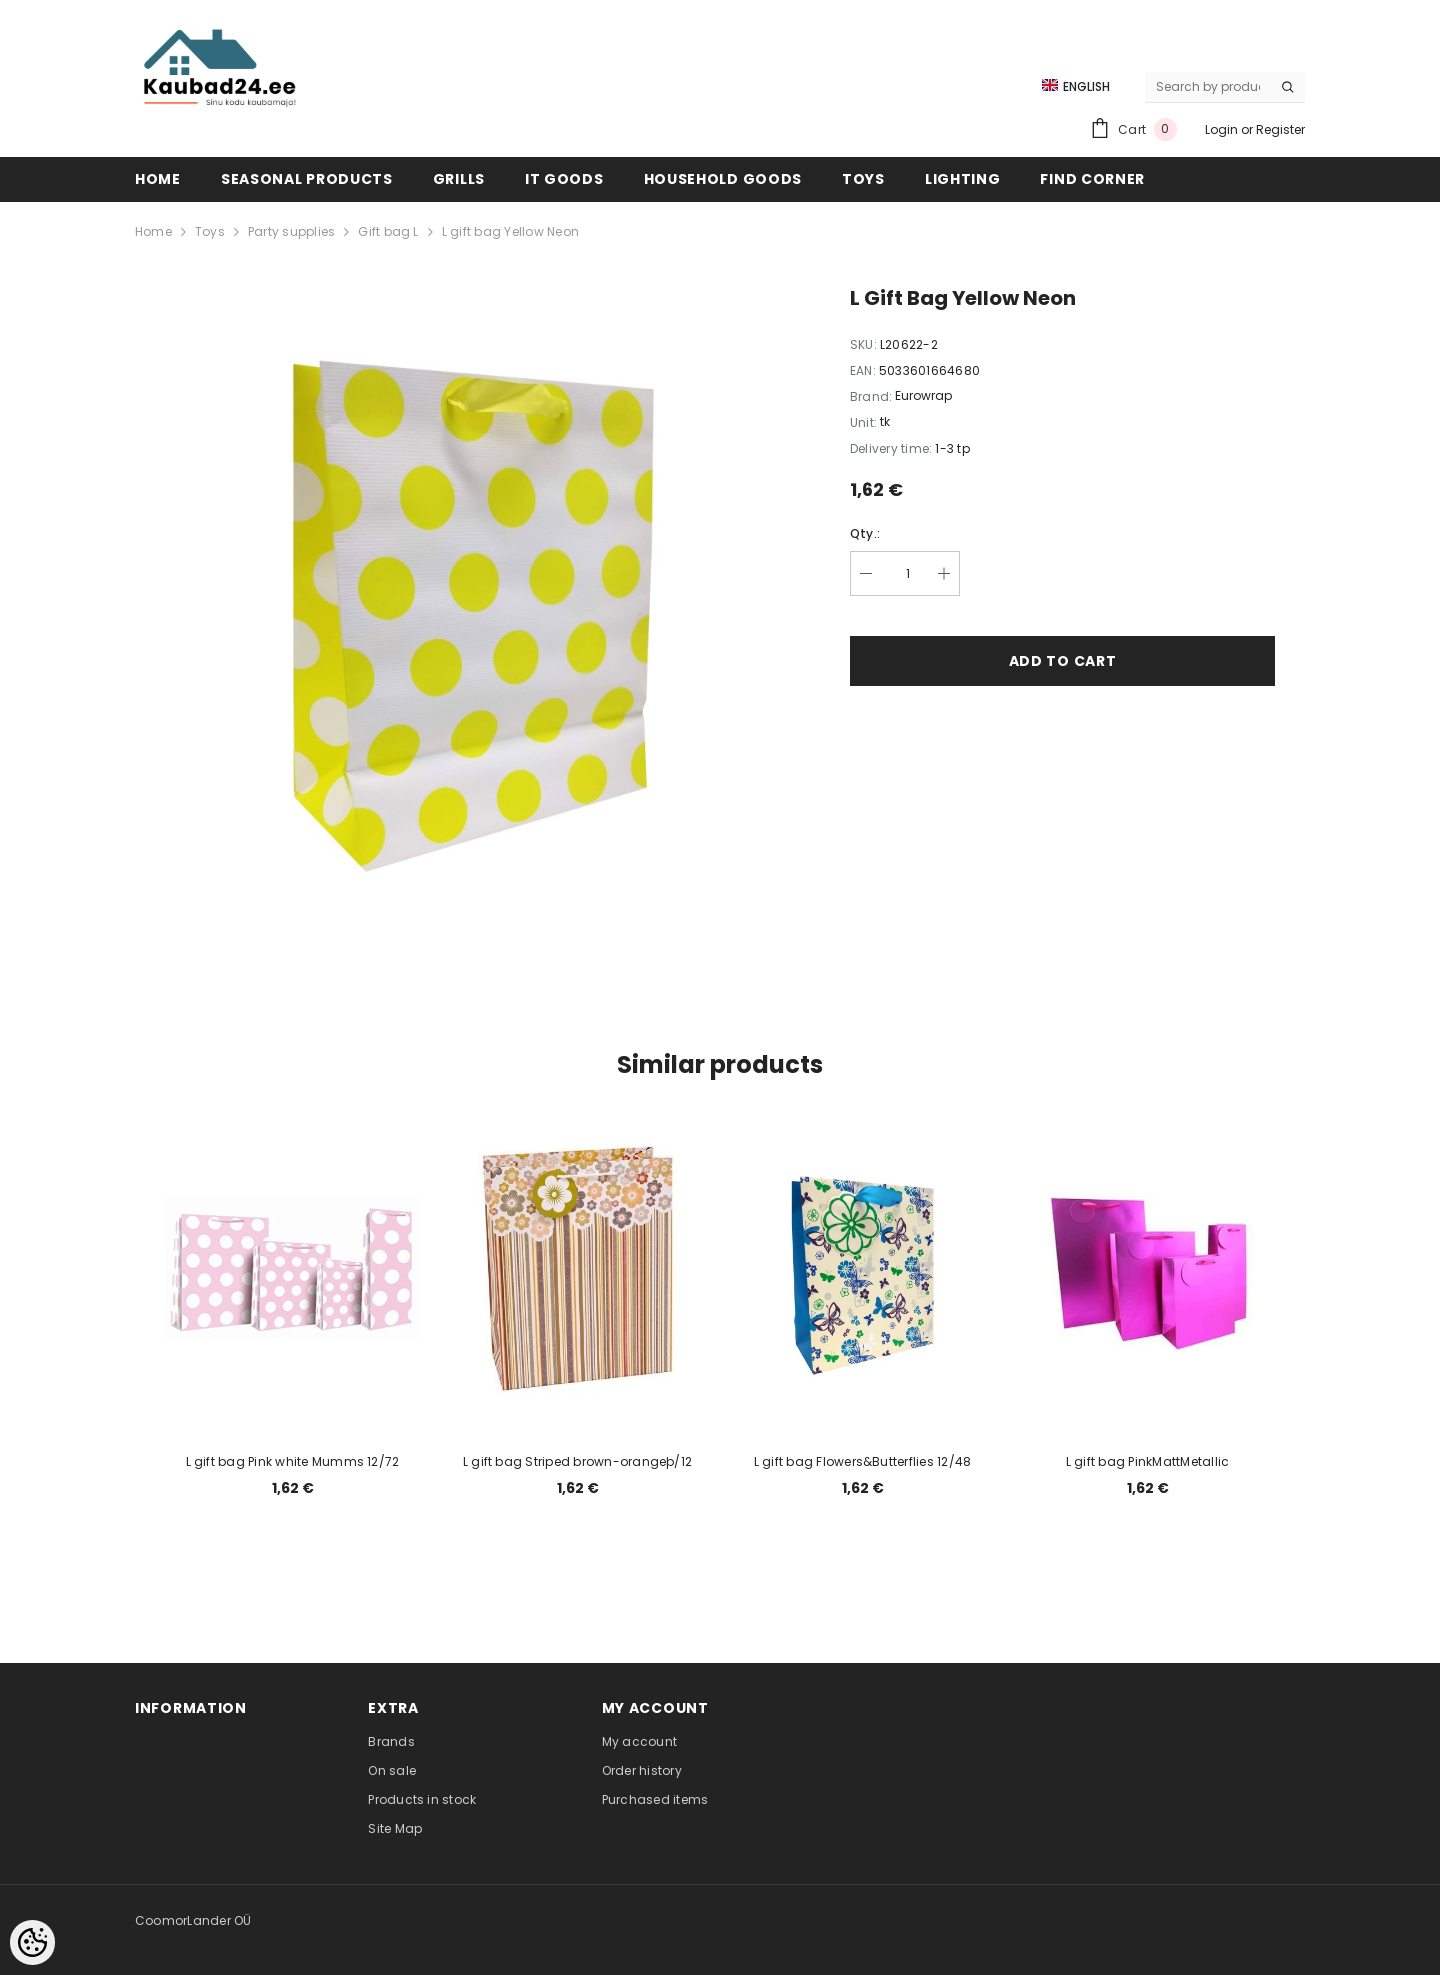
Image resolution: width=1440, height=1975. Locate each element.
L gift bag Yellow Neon (510, 231)
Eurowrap (923, 395)
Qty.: (865, 533)
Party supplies (291, 231)
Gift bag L (388, 231)
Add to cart (1063, 661)
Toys (210, 231)
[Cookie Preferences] (32, 1942)
